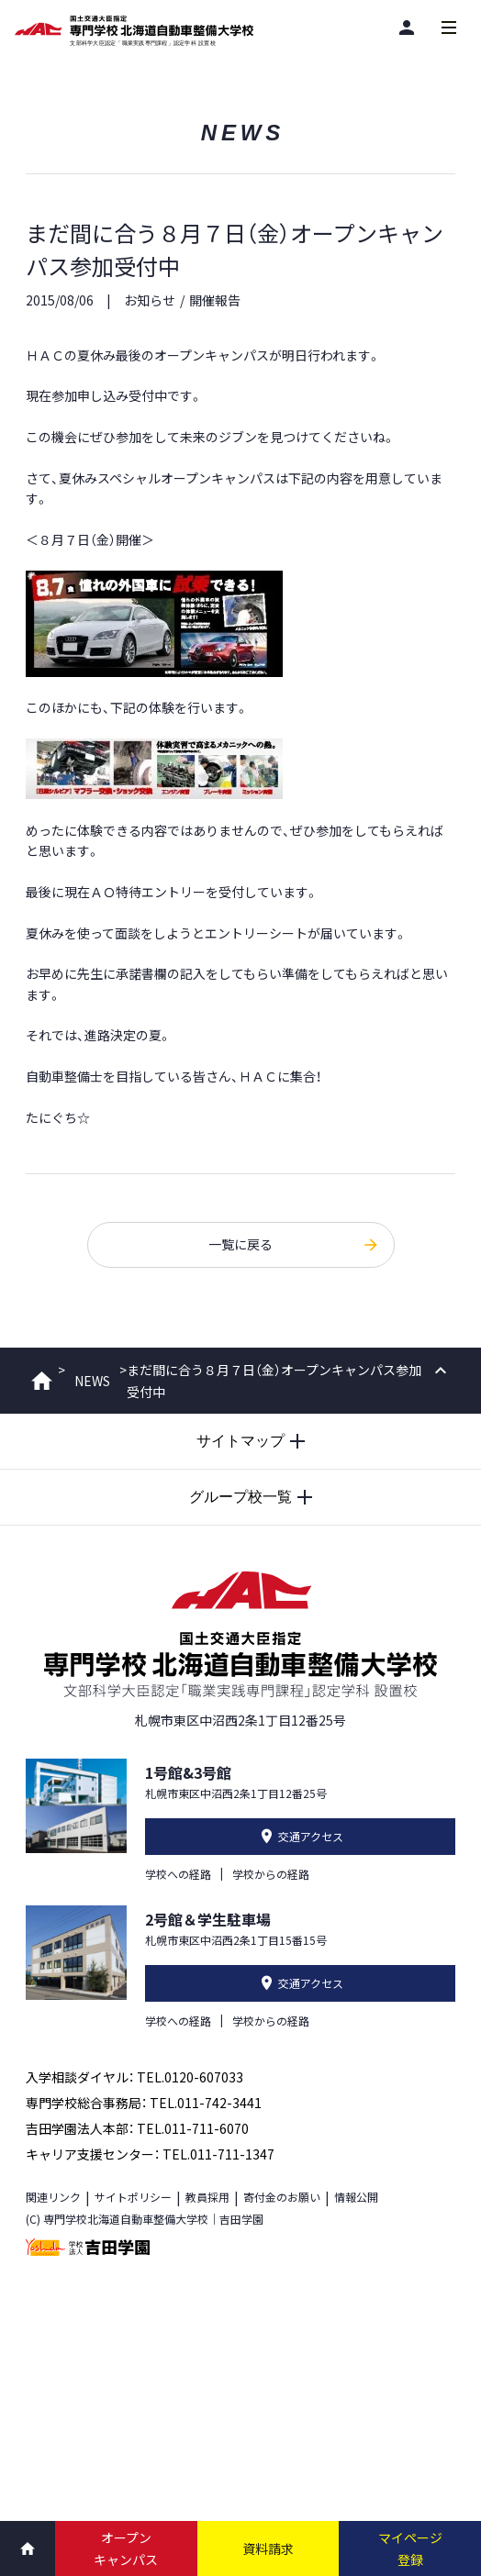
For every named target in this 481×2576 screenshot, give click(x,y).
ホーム (41, 1380)
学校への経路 (178, 1874)
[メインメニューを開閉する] (448, 27)
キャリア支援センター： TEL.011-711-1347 (150, 2154)
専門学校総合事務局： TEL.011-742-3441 (144, 2102)
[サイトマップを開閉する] (240, 1441)
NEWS (92, 1380)
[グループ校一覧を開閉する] (240, 1497)
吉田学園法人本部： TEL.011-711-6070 (137, 2128)
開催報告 (214, 300)
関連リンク (53, 2196)
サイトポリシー (133, 2196)
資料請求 (268, 2548)
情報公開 (356, 2196)
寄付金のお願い (281, 2196)
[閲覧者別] (407, 27)
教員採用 (207, 2196)
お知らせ (149, 300)
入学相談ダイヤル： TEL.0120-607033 (134, 2077)
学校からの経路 (270, 1874)
